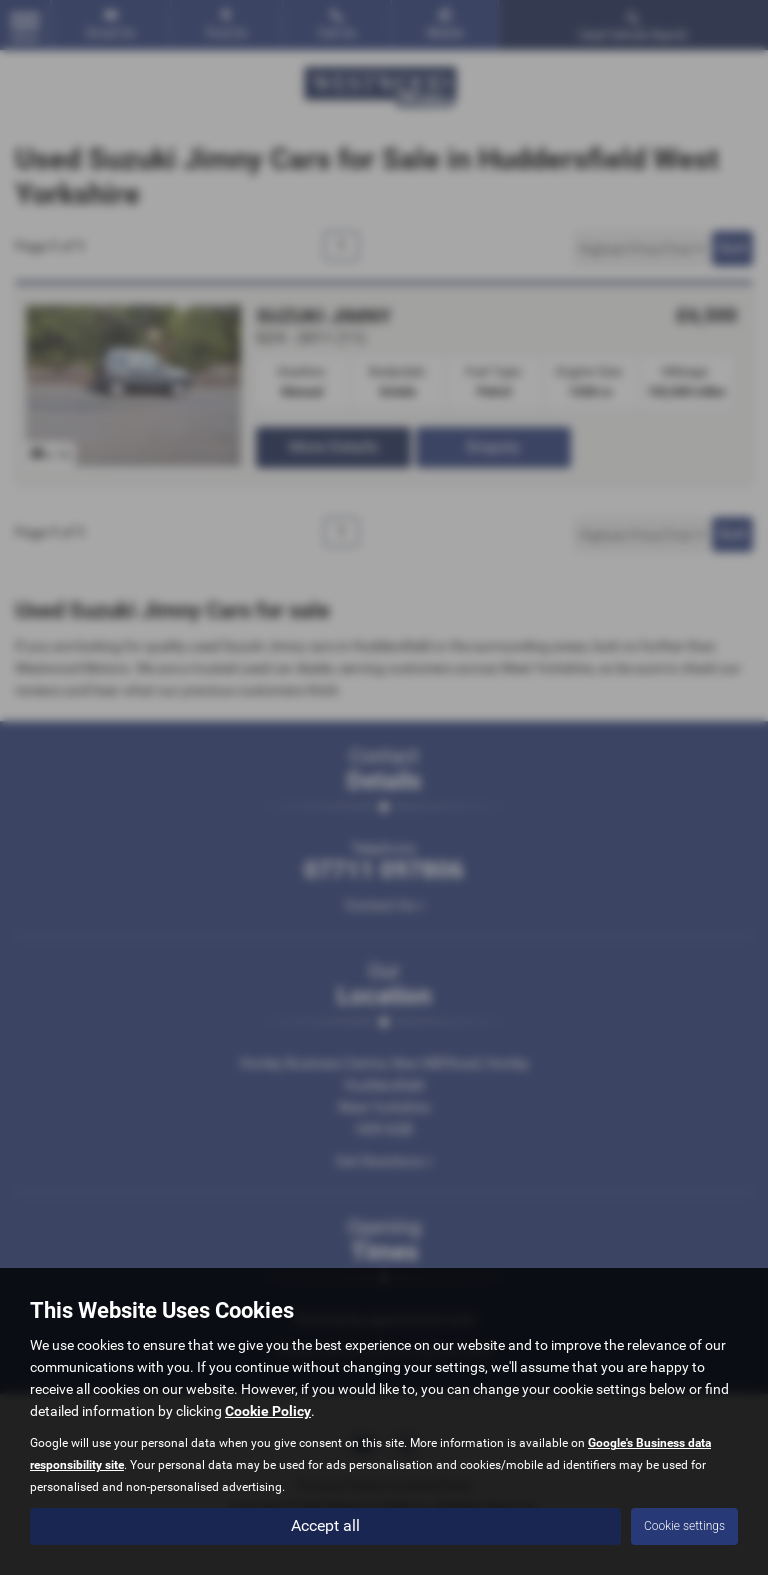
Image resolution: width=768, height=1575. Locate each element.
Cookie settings (684, 1526)
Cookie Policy (268, 1411)
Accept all (325, 1525)
